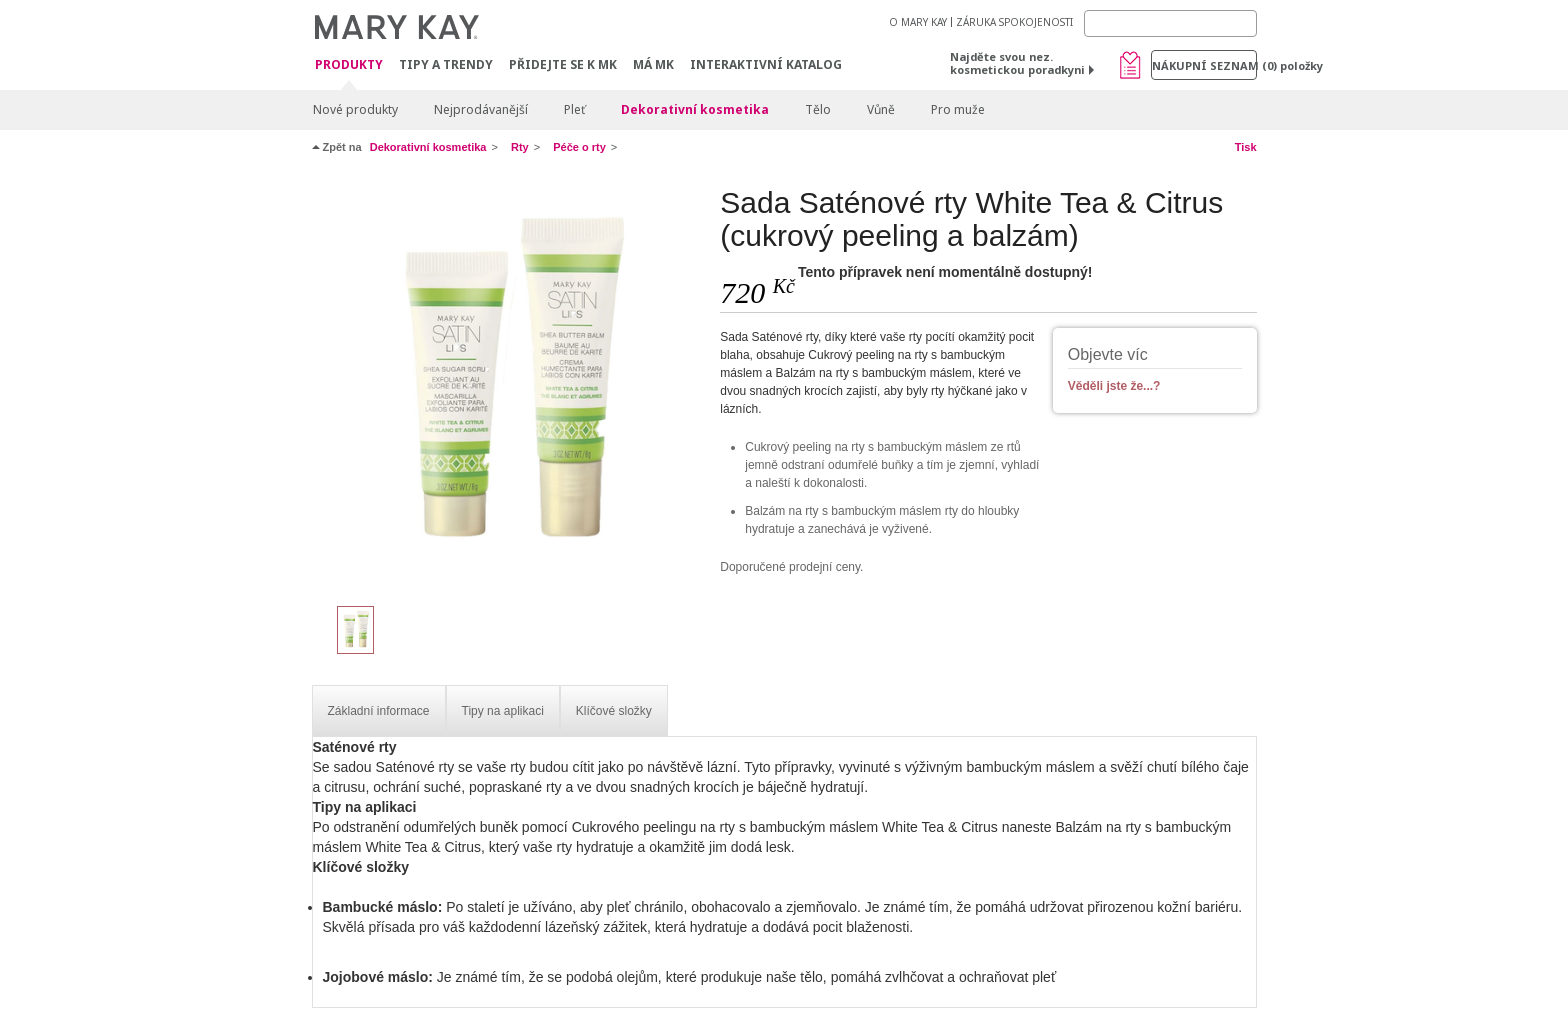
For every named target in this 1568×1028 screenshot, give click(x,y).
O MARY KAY (918, 22)
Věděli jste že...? (1114, 386)
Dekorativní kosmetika (695, 109)
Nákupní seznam (1204, 65)
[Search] (1170, 23)
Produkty (349, 65)
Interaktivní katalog (766, 64)
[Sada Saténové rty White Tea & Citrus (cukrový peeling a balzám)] (509, 386)
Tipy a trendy (446, 64)
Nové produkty (355, 109)
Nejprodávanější (481, 109)
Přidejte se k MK (563, 64)
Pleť (574, 109)
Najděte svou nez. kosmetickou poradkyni (1017, 63)
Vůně (881, 109)
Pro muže (958, 109)
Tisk (1246, 147)
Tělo (818, 109)
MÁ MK (653, 64)
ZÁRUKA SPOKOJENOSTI (1014, 22)
